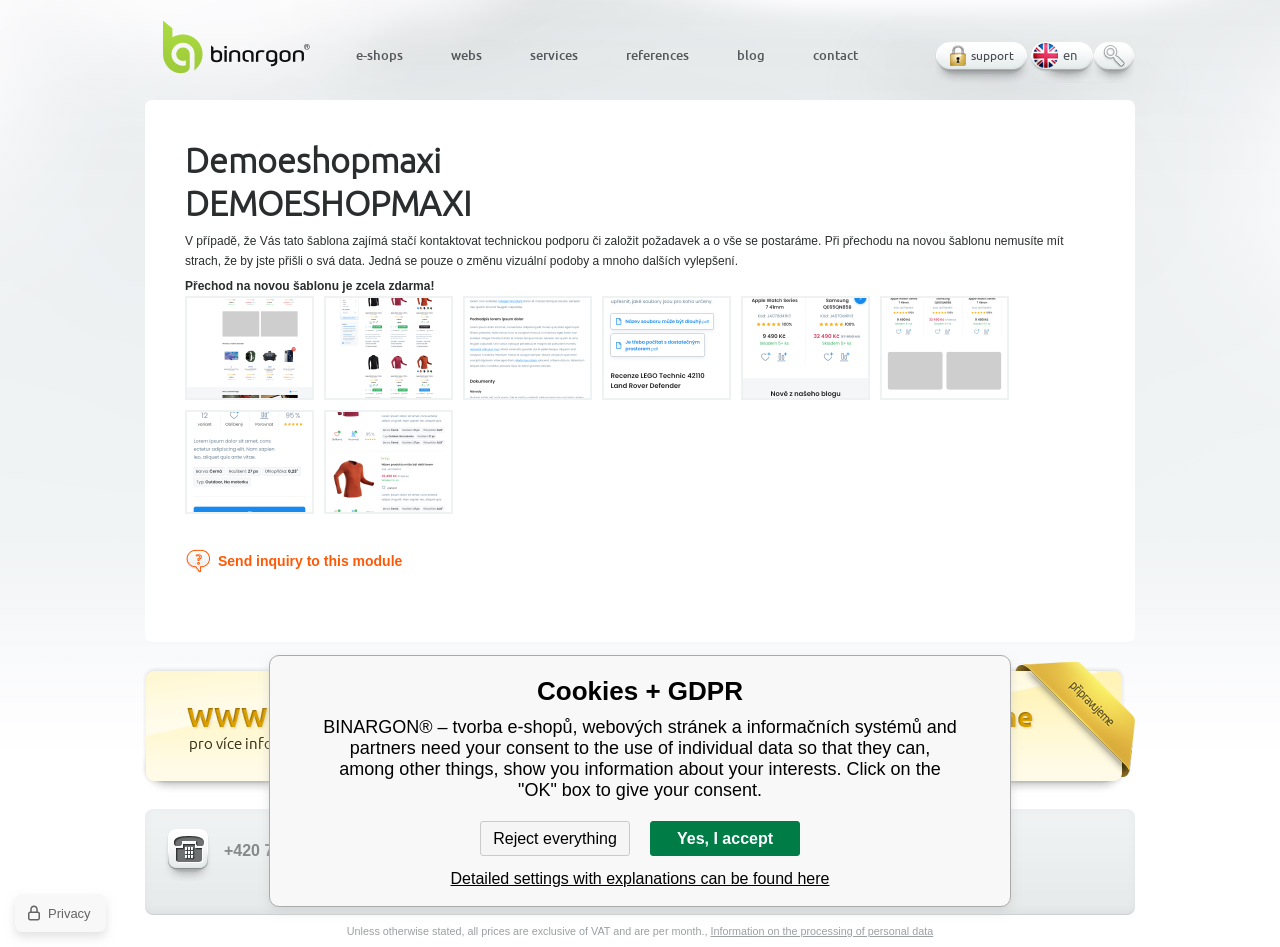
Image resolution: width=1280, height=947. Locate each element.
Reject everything (555, 838)
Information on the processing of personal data (821, 931)
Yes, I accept (725, 838)
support (992, 55)
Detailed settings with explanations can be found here (640, 878)
